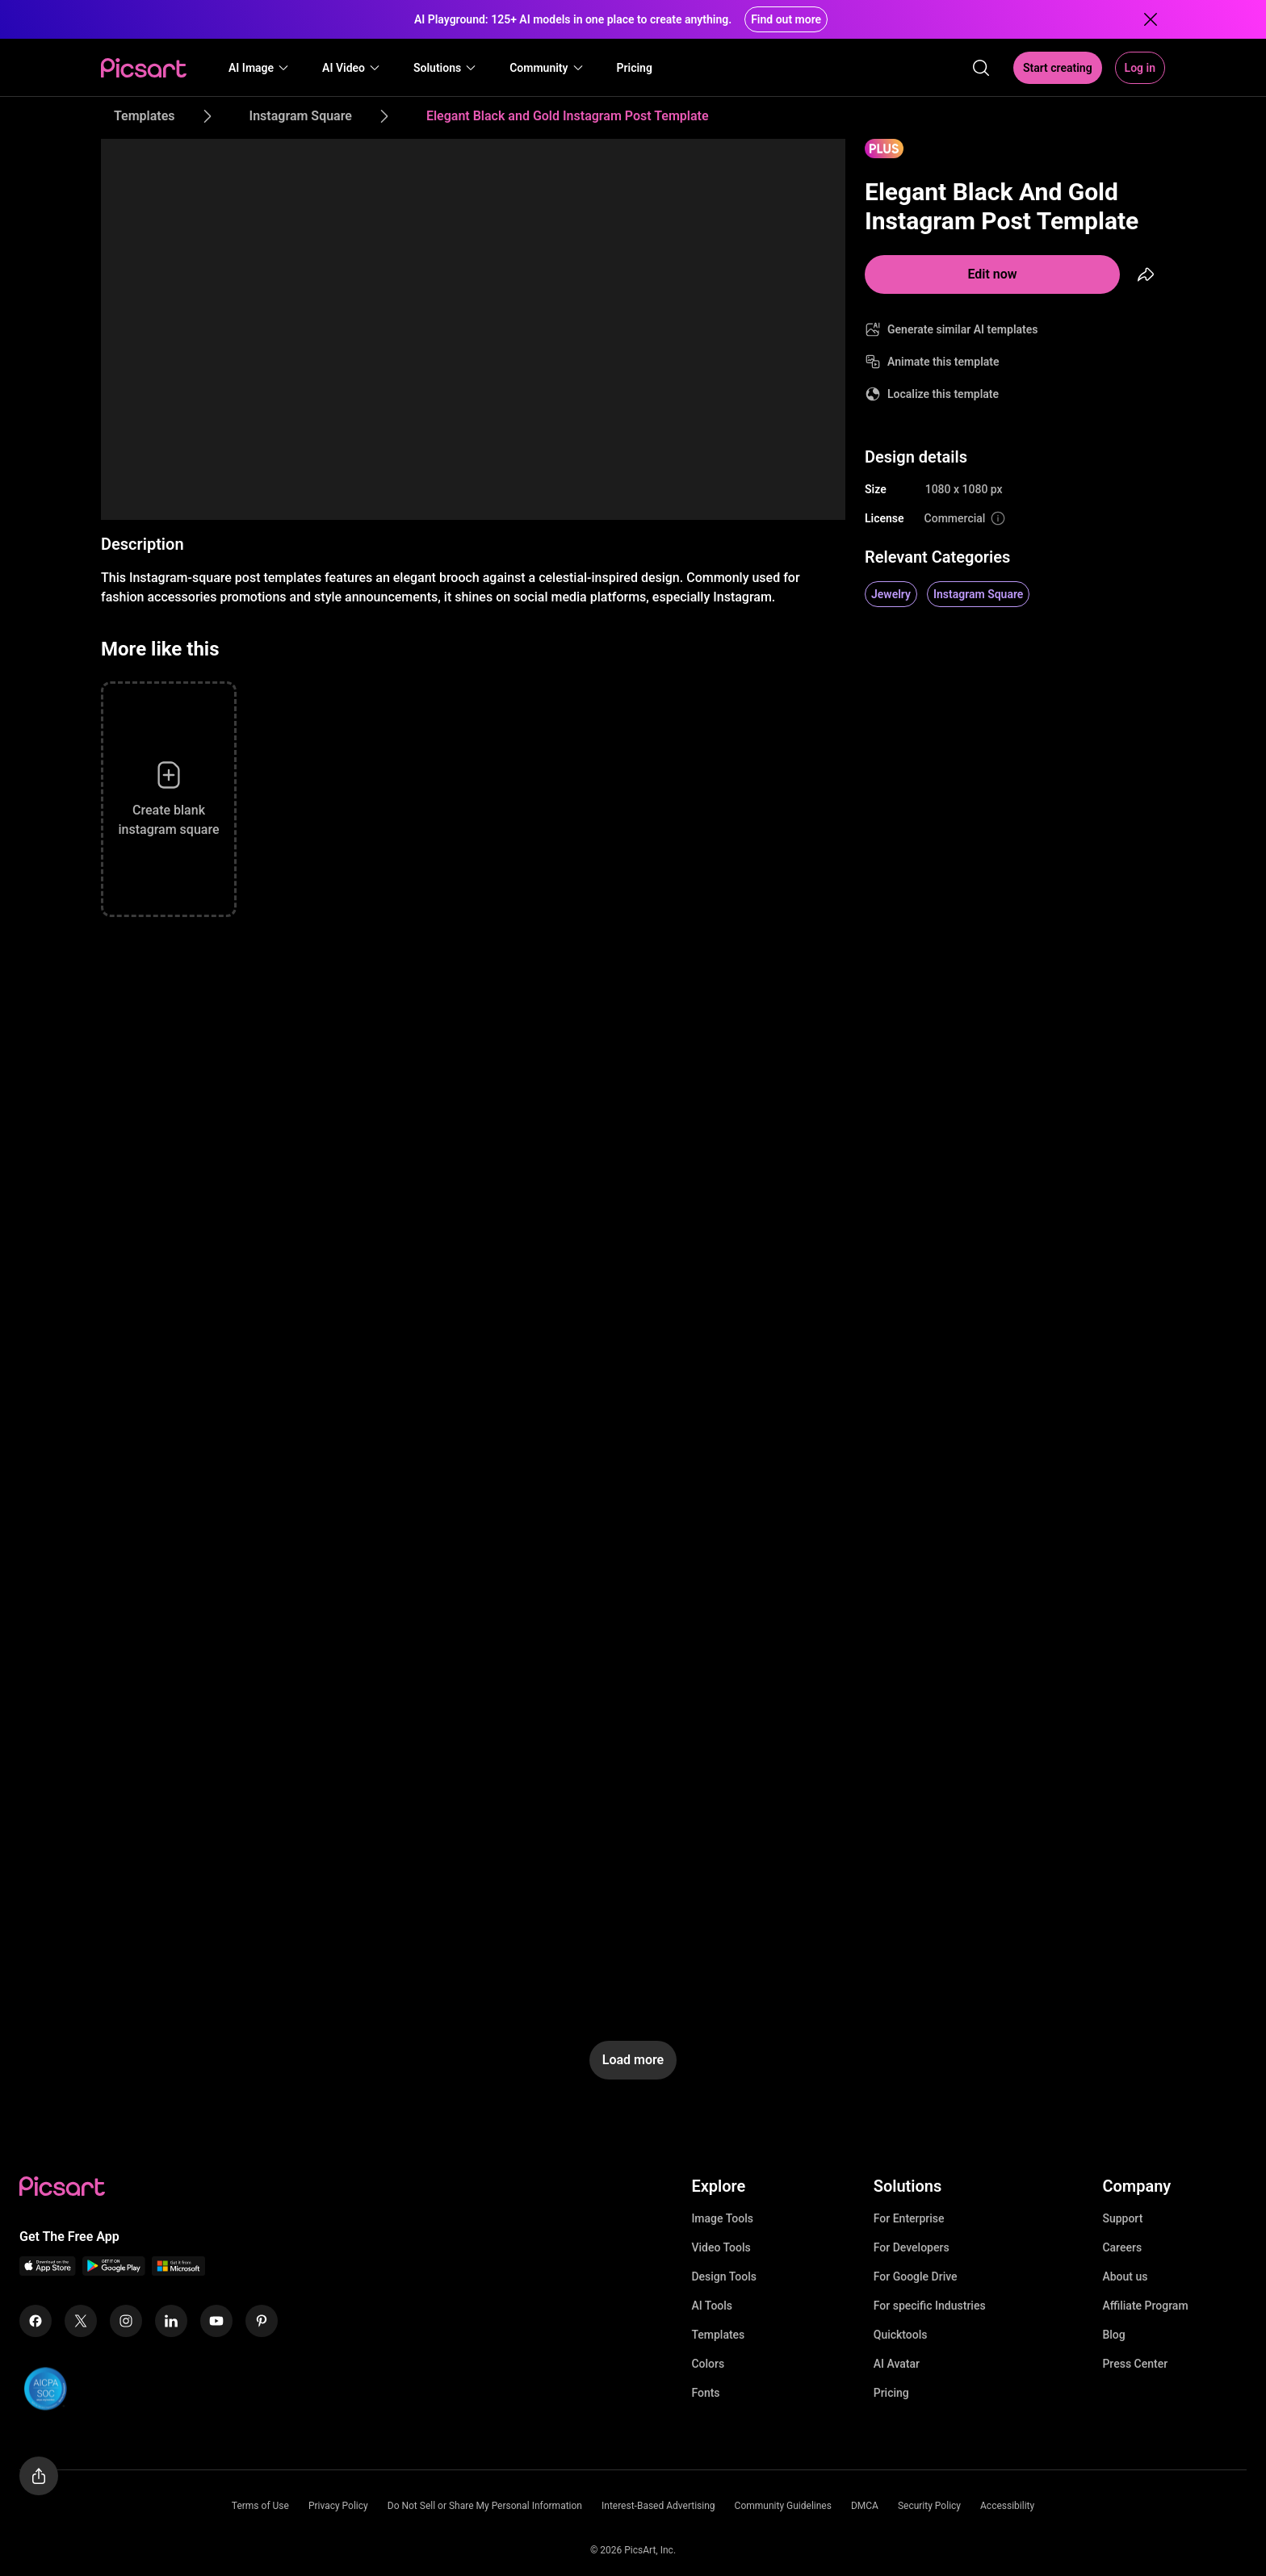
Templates (717, 2334)
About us (1124, 2276)
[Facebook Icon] (35, 2321)
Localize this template (943, 393)
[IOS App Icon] (47, 2271)
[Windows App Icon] (178, 2271)
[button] (259, 68)
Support (1122, 2218)
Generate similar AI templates (962, 329)
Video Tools (720, 2247)
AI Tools (711, 2305)
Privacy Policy (338, 2505)
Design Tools (724, 2276)
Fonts (705, 2392)
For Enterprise (909, 2218)
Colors (707, 2363)
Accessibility (1007, 2505)
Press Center (1134, 2363)
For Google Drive (916, 2276)
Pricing (891, 2392)
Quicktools (901, 2334)
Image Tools (722, 2218)
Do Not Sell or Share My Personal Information (485, 2505)
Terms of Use (260, 2505)
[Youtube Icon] (216, 2321)
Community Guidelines (783, 2505)
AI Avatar (897, 2363)
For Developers (912, 2247)
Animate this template (943, 361)
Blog (1113, 2334)
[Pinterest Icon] (261, 2321)
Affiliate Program (1145, 2305)
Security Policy (929, 2505)
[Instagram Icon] (126, 2321)
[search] (981, 67)
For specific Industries (930, 2305)
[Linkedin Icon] (171, 2321)
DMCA (864, 2505)
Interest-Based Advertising (658, 2505)
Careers (1122, 2247)
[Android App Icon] (113, 2271)
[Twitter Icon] (81, 2321)
